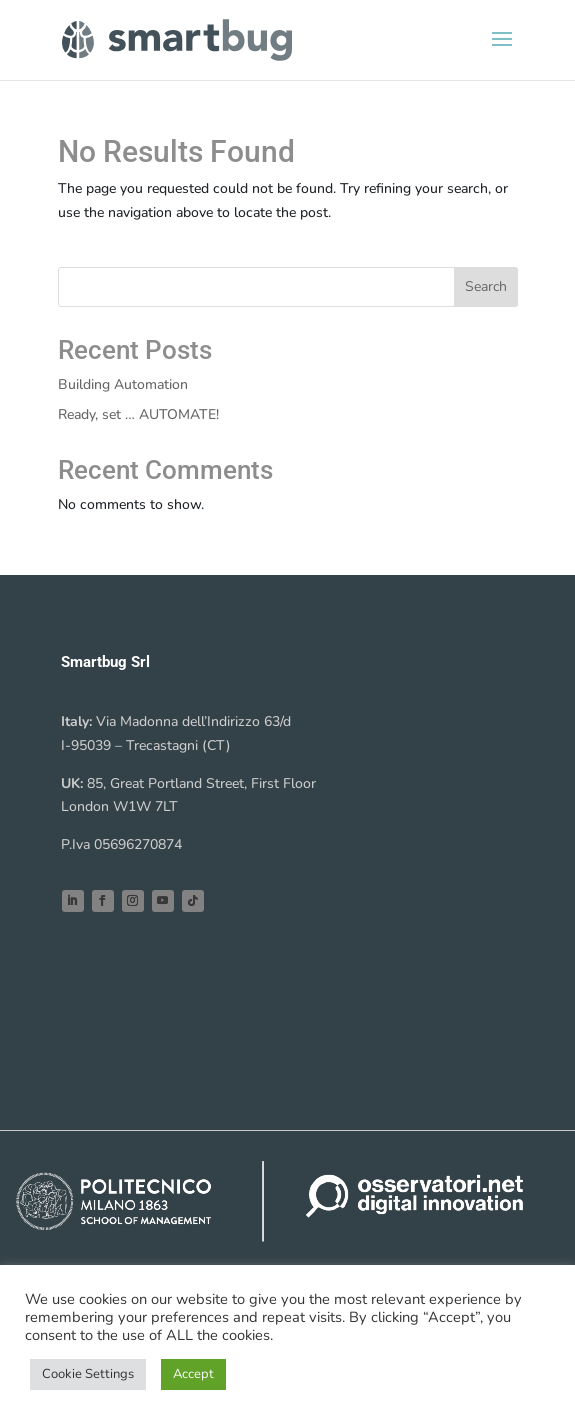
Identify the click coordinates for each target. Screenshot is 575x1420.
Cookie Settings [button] (88, 1374)
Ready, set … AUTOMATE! (138, 414)
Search (486, 286)
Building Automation (123, 384)
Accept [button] (193, 1374)
